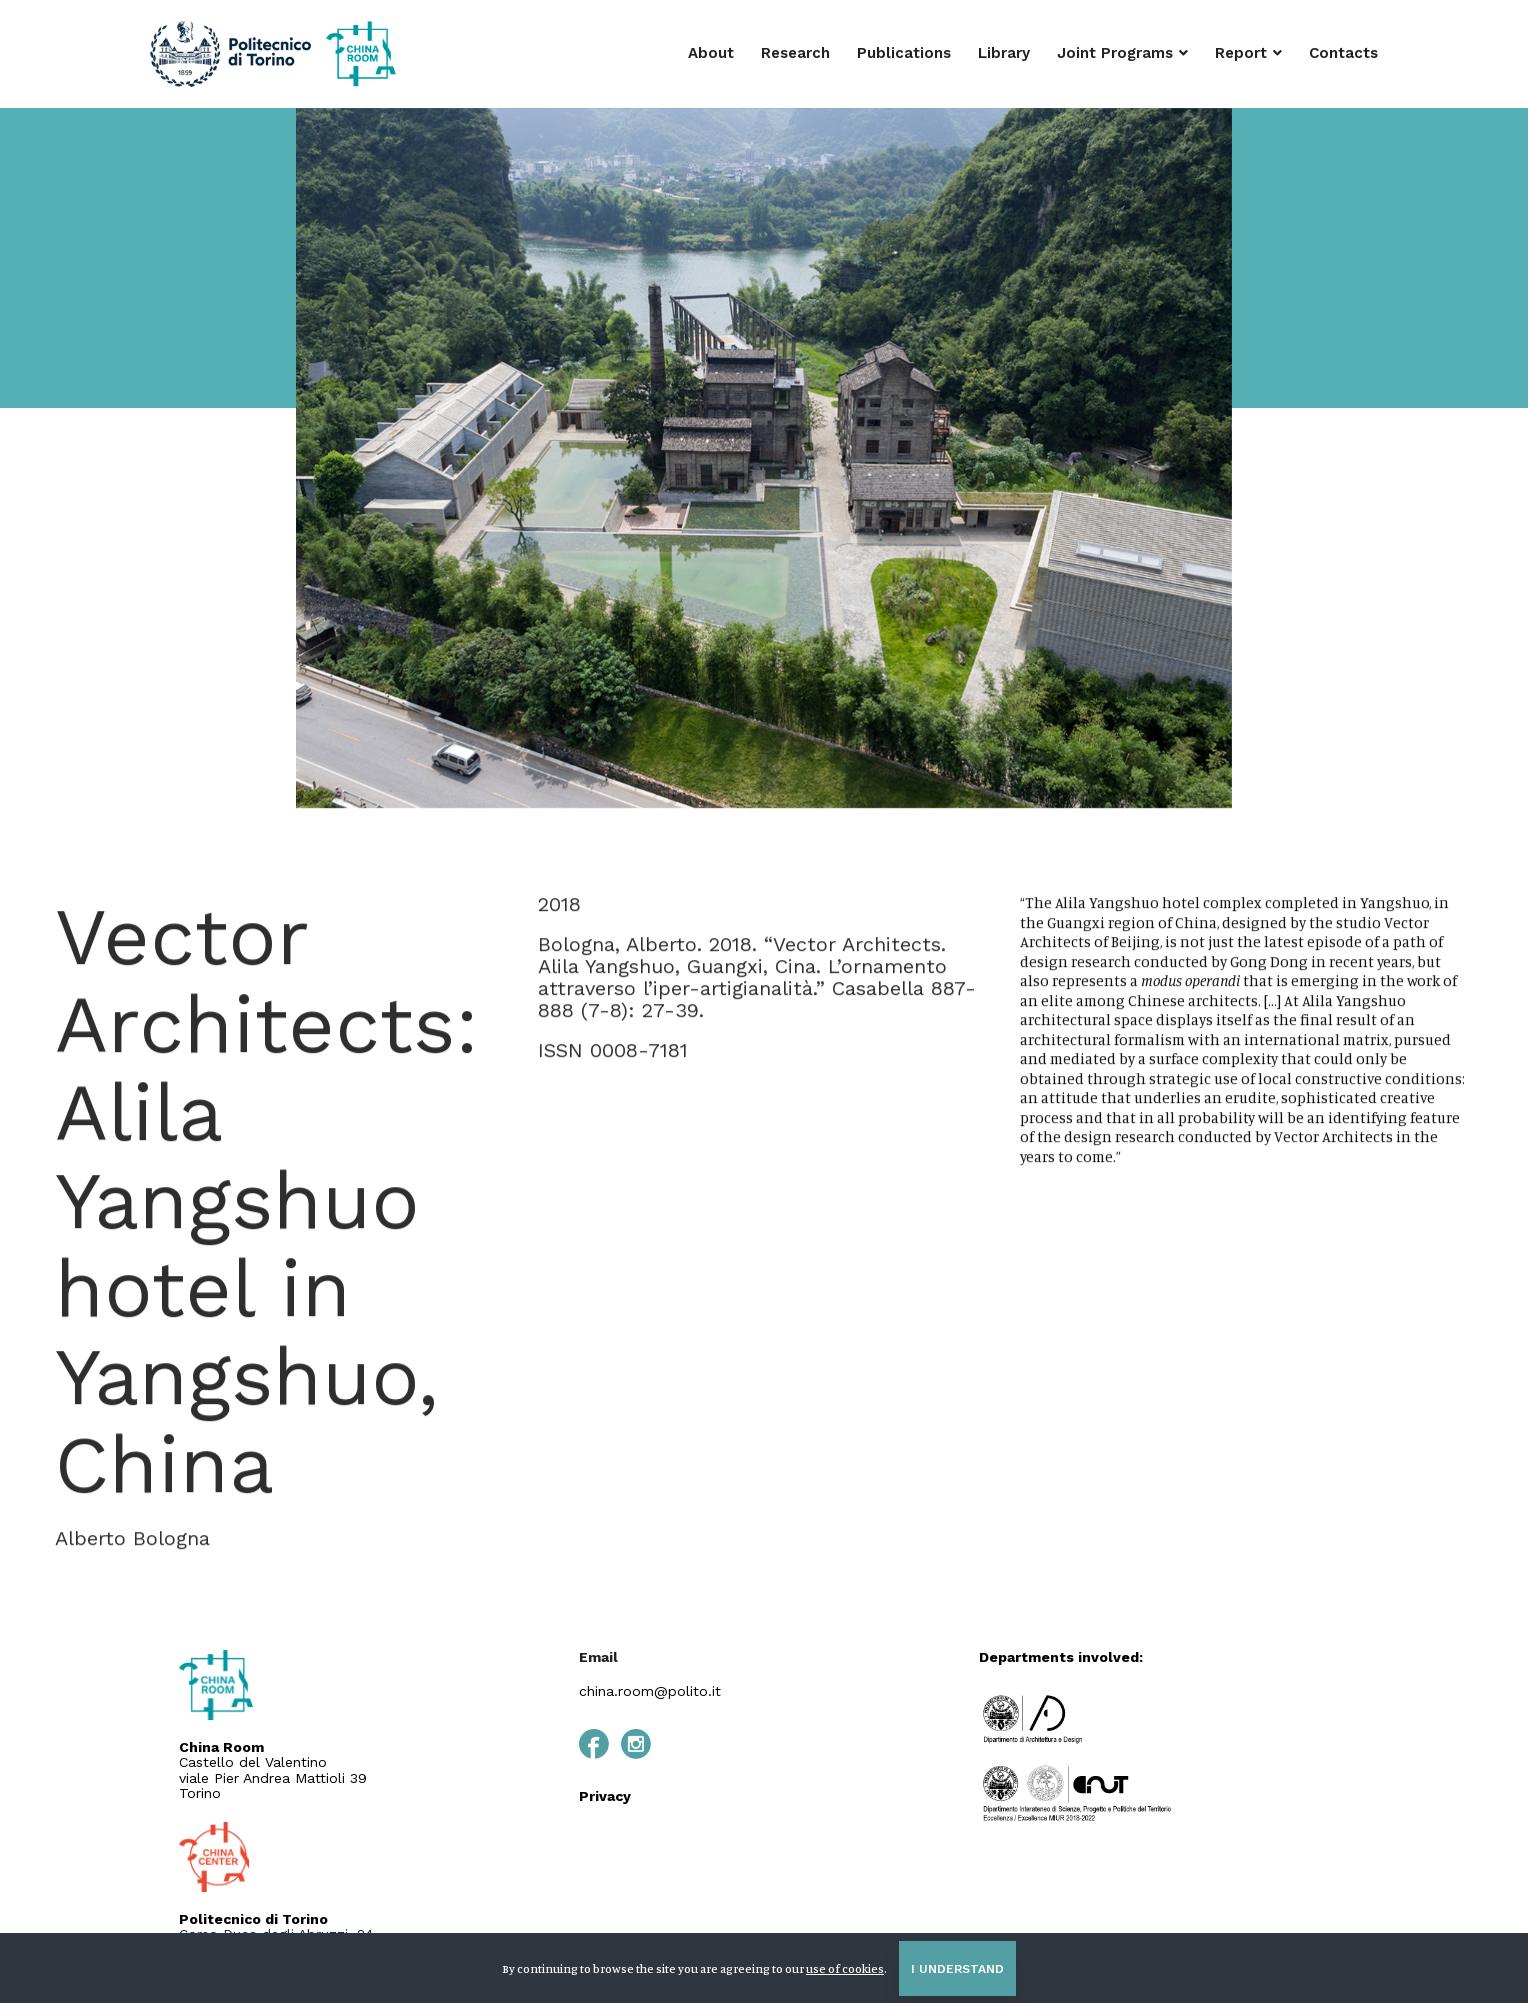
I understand (957, 1969)
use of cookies (845, 1968)
